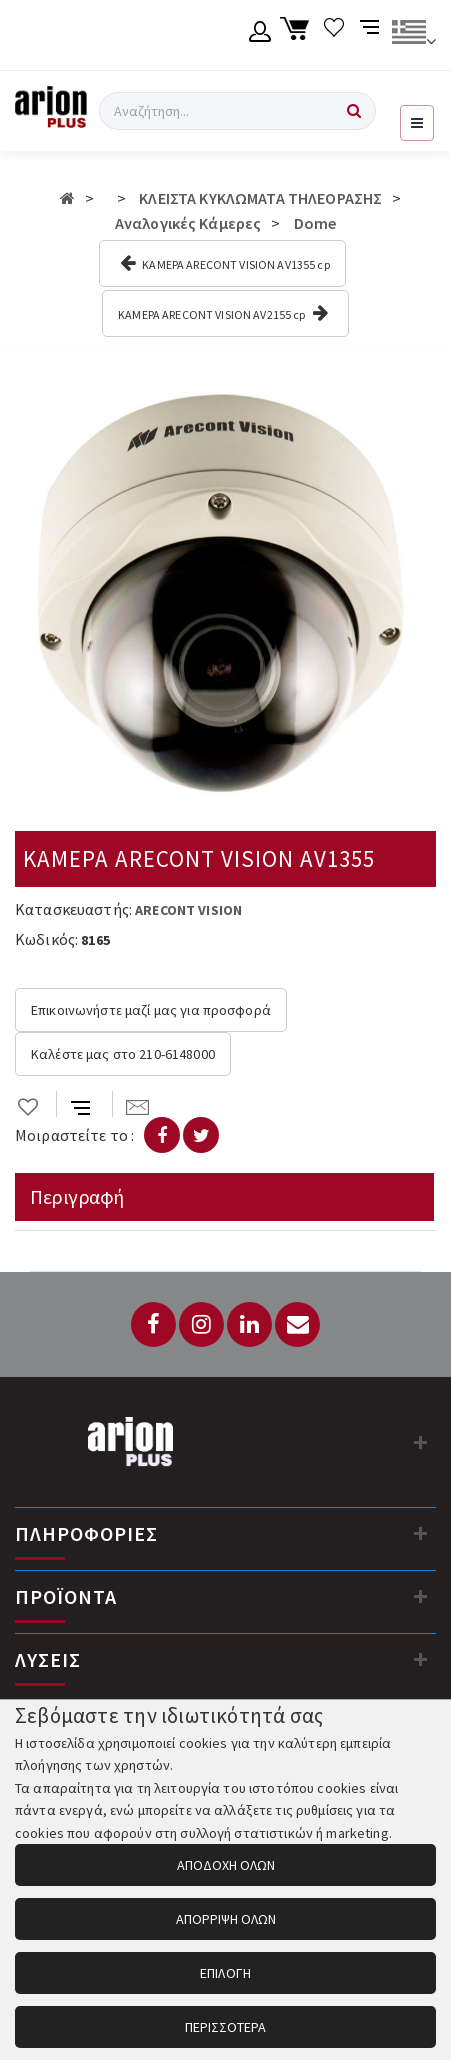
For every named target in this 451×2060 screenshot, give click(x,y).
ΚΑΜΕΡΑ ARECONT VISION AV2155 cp (223, 313)
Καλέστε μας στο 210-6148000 (123, 1054)
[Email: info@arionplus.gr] (297, 1324)
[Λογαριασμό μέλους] (260, 35)
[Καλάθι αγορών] (297, 35)
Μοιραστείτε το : (74, 1135)
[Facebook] (153, 1324)
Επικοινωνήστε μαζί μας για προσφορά (151, 1010)
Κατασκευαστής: (73, 909)
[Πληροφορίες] (421, 1533)
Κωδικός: (46, 939)
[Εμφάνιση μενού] (417, 123)
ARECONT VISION (188, 910)
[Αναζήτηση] (354, 111)
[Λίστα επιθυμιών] (334, 35)
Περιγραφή (77, 1196)
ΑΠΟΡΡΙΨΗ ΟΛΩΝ (226, 1919)
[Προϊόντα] (421, 1596)
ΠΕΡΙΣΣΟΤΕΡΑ (226, 2027)
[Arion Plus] (51, 111)
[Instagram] (201, 1324)
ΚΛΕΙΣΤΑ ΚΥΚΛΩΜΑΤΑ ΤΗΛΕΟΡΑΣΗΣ (260, 198)
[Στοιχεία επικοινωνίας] (421, 1442)
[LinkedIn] (249, 1324)
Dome (315, 223)
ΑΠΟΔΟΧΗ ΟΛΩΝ (226, 1865)
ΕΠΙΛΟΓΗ (225, 1973)
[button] (418, 398)
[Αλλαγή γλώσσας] (413, 35)
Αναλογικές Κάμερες (188, 223)
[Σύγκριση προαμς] (371, 35)
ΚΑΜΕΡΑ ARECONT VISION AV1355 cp (225, 263)
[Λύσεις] (421, 1659)
